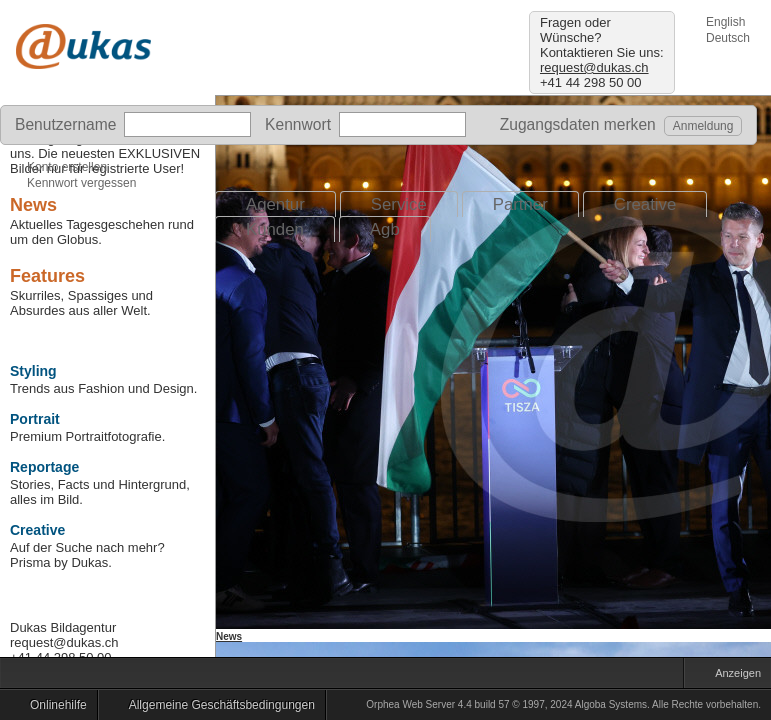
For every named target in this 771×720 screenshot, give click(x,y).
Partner (520, 204)
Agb (385, 229)
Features (47, 276)
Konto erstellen (67, 167)
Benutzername (65, 124)
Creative (645, 204)
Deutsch (728, 38)
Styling (33, 371)
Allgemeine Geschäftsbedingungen (217, 708)
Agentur (275, 204)
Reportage (44, 467)
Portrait (35, 419)
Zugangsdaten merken (572, 125)
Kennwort (298, 124)
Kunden (275, 229)
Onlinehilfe (53, 708)
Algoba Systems (611, 704)
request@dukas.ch (594, 67)
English (725, 22)
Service (399, 204)
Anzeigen (733, 675)
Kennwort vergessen (81, 183)
